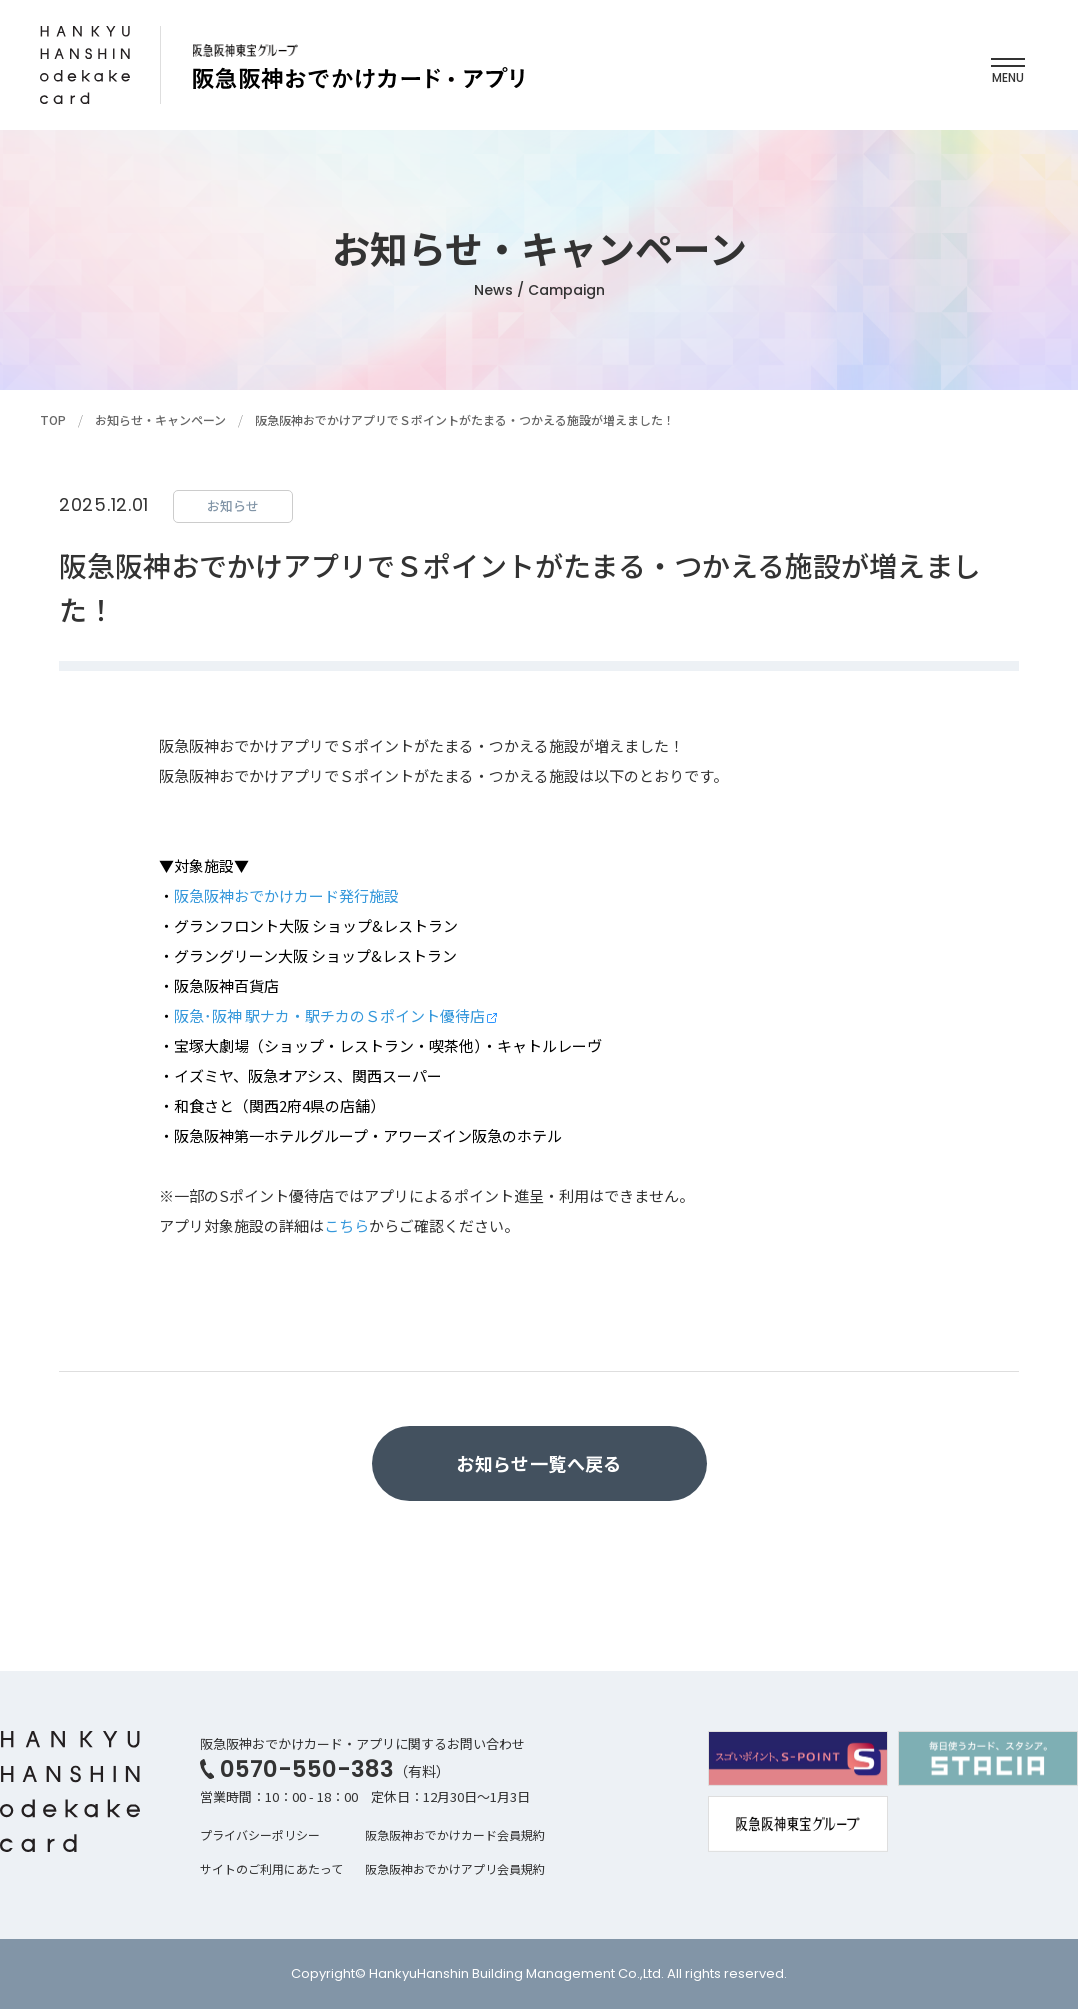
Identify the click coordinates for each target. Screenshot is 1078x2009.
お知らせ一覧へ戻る (538, 1463)
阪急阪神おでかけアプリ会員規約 (455, 1868)
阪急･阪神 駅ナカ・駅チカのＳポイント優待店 (329, 1015)
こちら (346, 1225)
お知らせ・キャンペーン (160, 419)
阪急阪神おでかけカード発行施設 (286, 895)
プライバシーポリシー (260, 1834)
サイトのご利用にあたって (271, 1868)
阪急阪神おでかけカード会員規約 (455, 1834)
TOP (53, 419)
